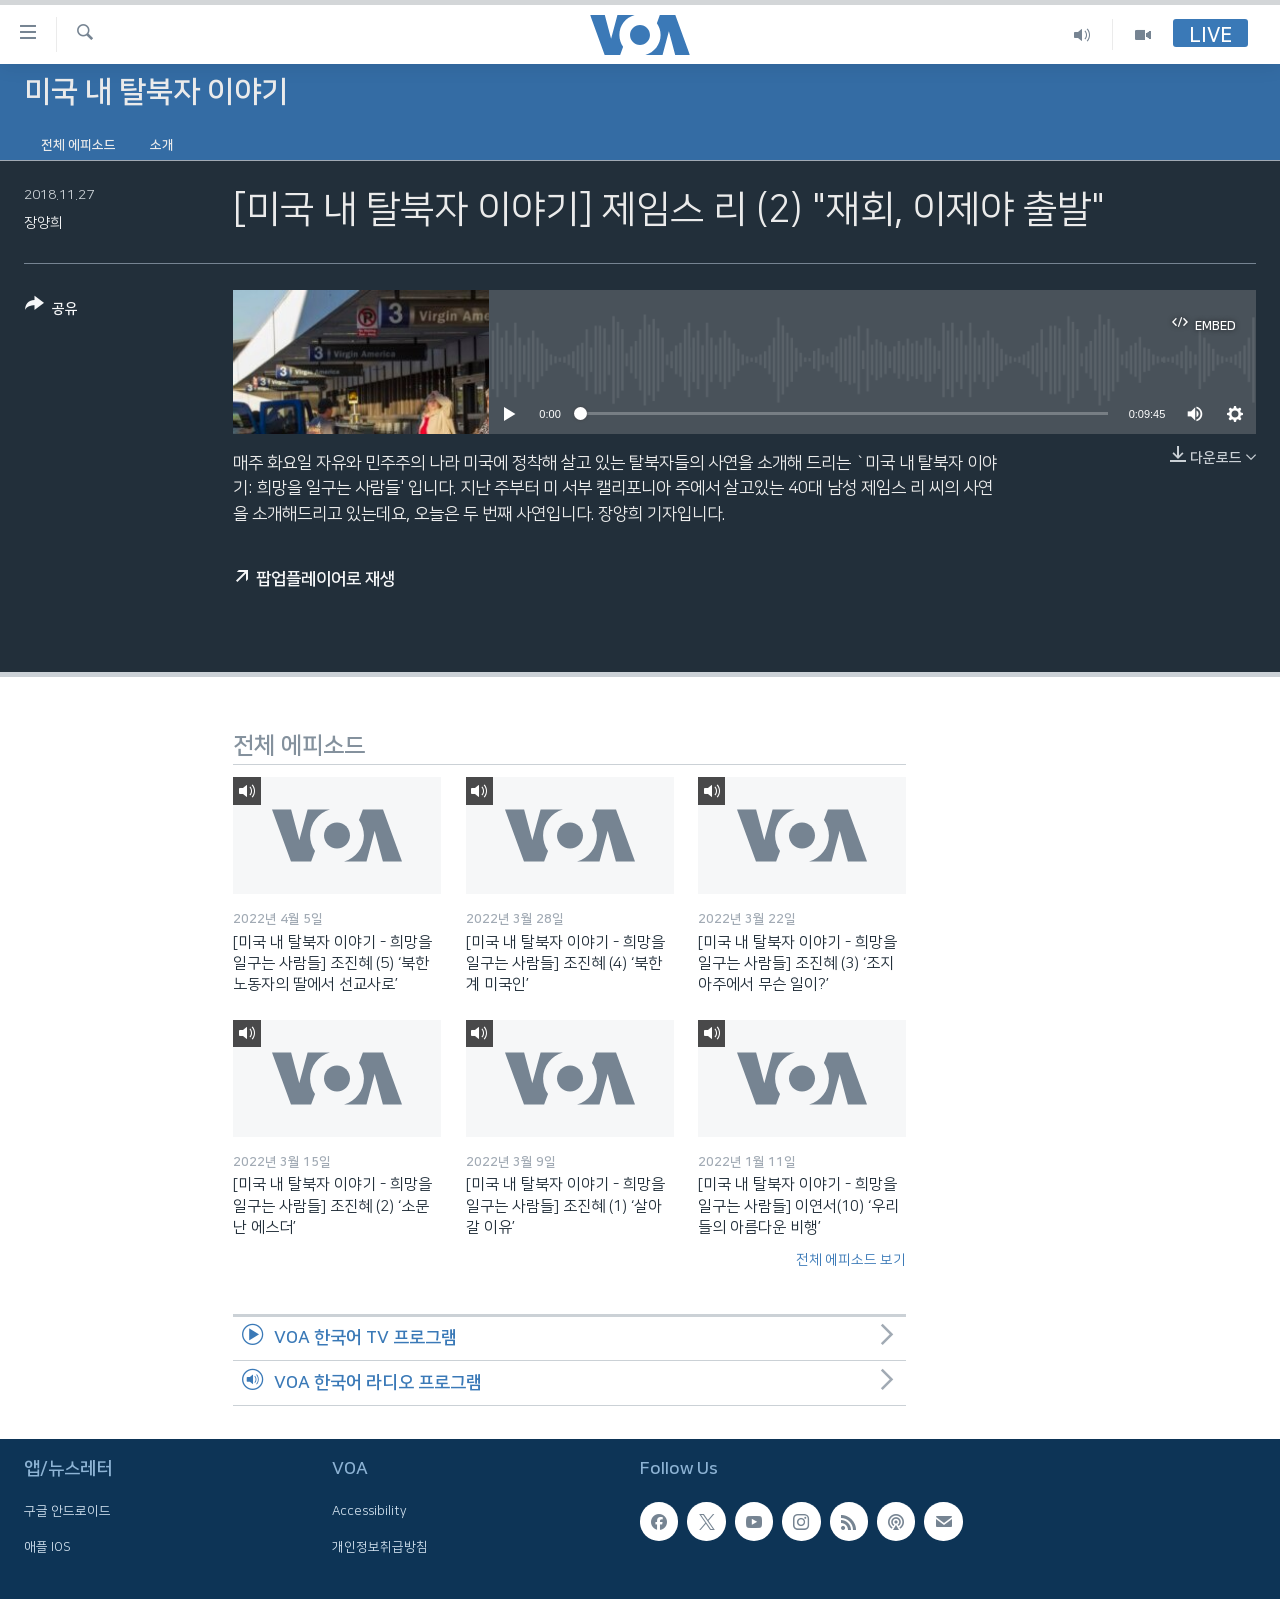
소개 (162, 145)
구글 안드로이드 (67, 1511)
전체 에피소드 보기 (851, 1260)
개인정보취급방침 (380, 1546)
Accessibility (369, 1511)
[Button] (51, 310)
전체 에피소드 (78, 145)
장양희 (43, 223)
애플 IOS (47, 1546)
